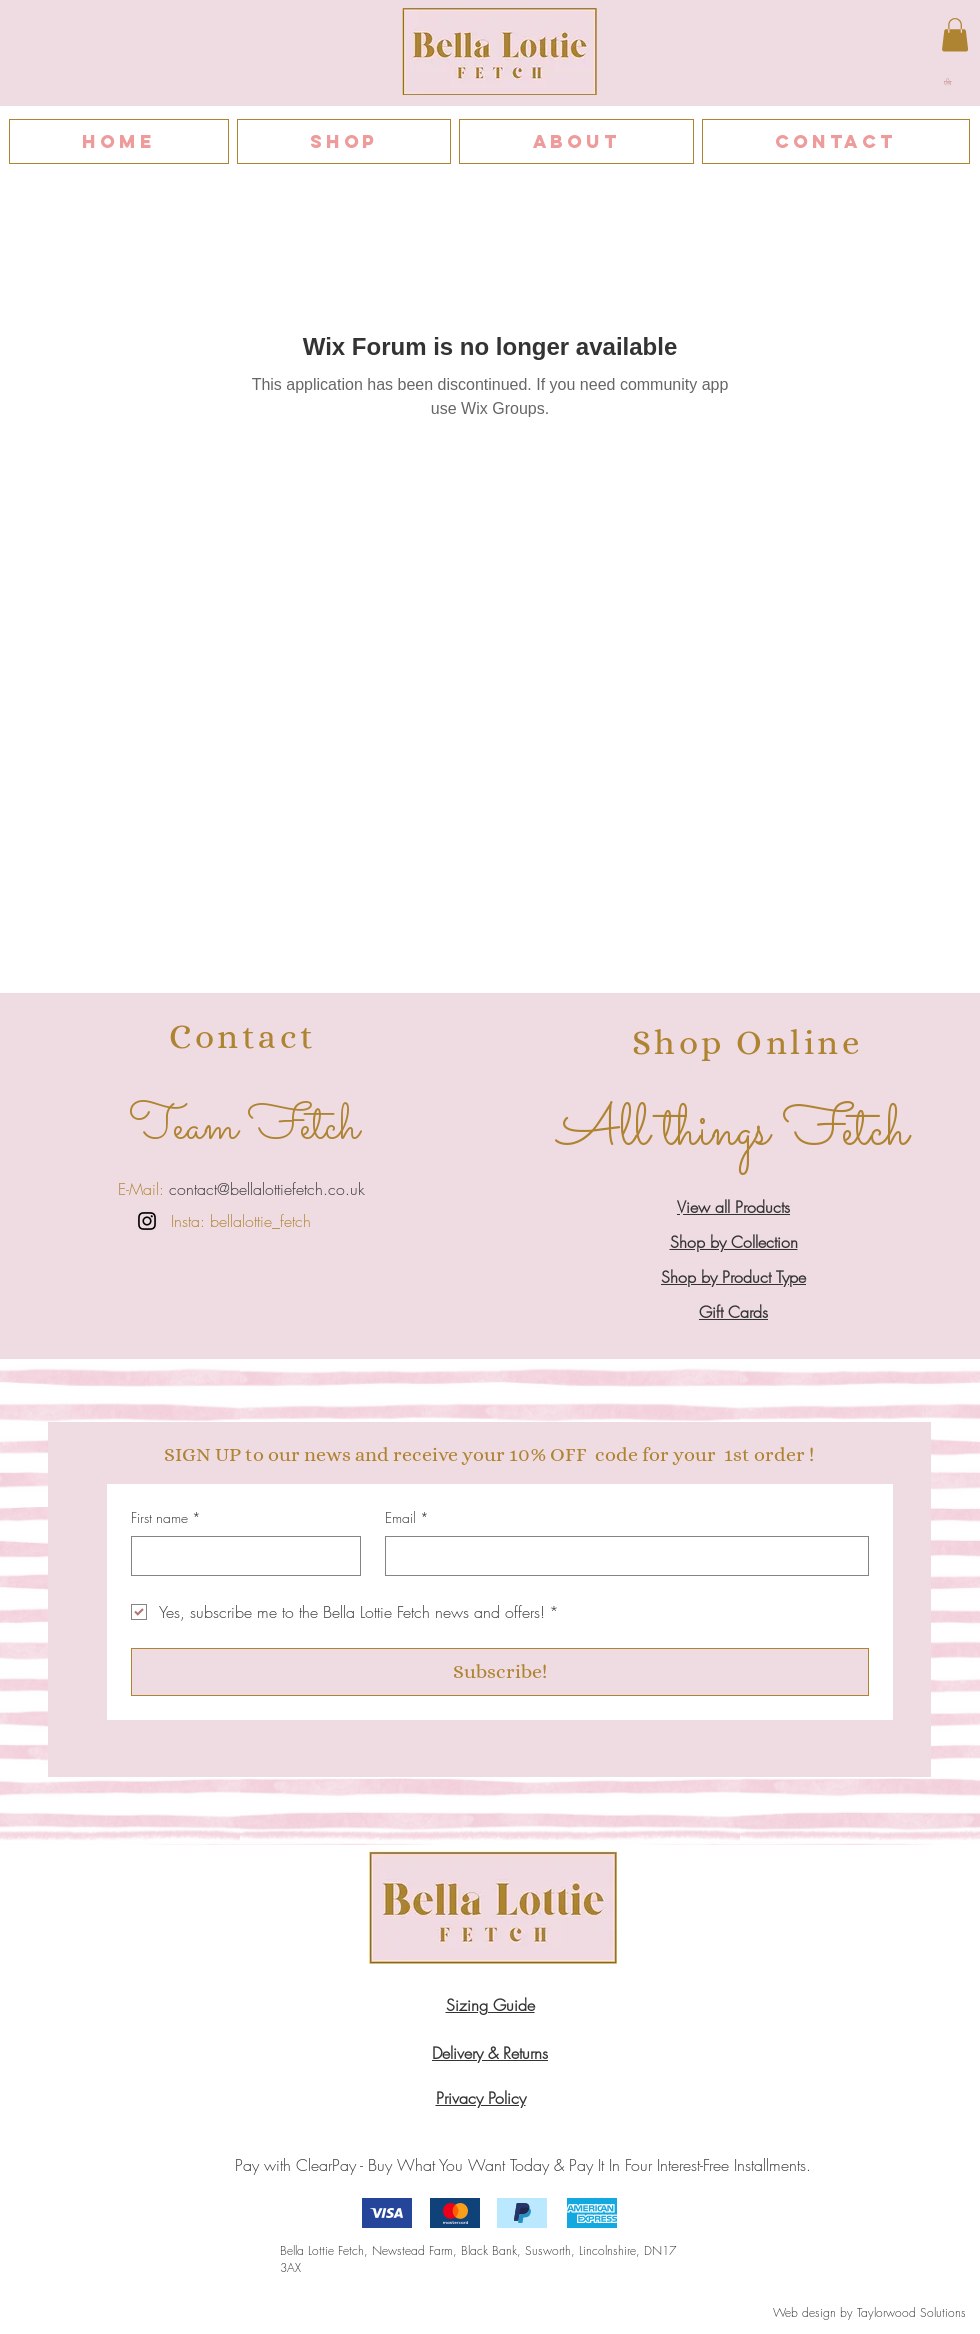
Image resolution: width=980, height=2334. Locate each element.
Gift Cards (733, 1312)
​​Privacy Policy (481, 2098)
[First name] (240, 1556)
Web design (804, 2312)
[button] (952, 81)
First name (166, 1518)
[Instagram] (147, 1221)
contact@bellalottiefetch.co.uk (264, 1189)
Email (407, 1518)
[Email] (621, 1556)
